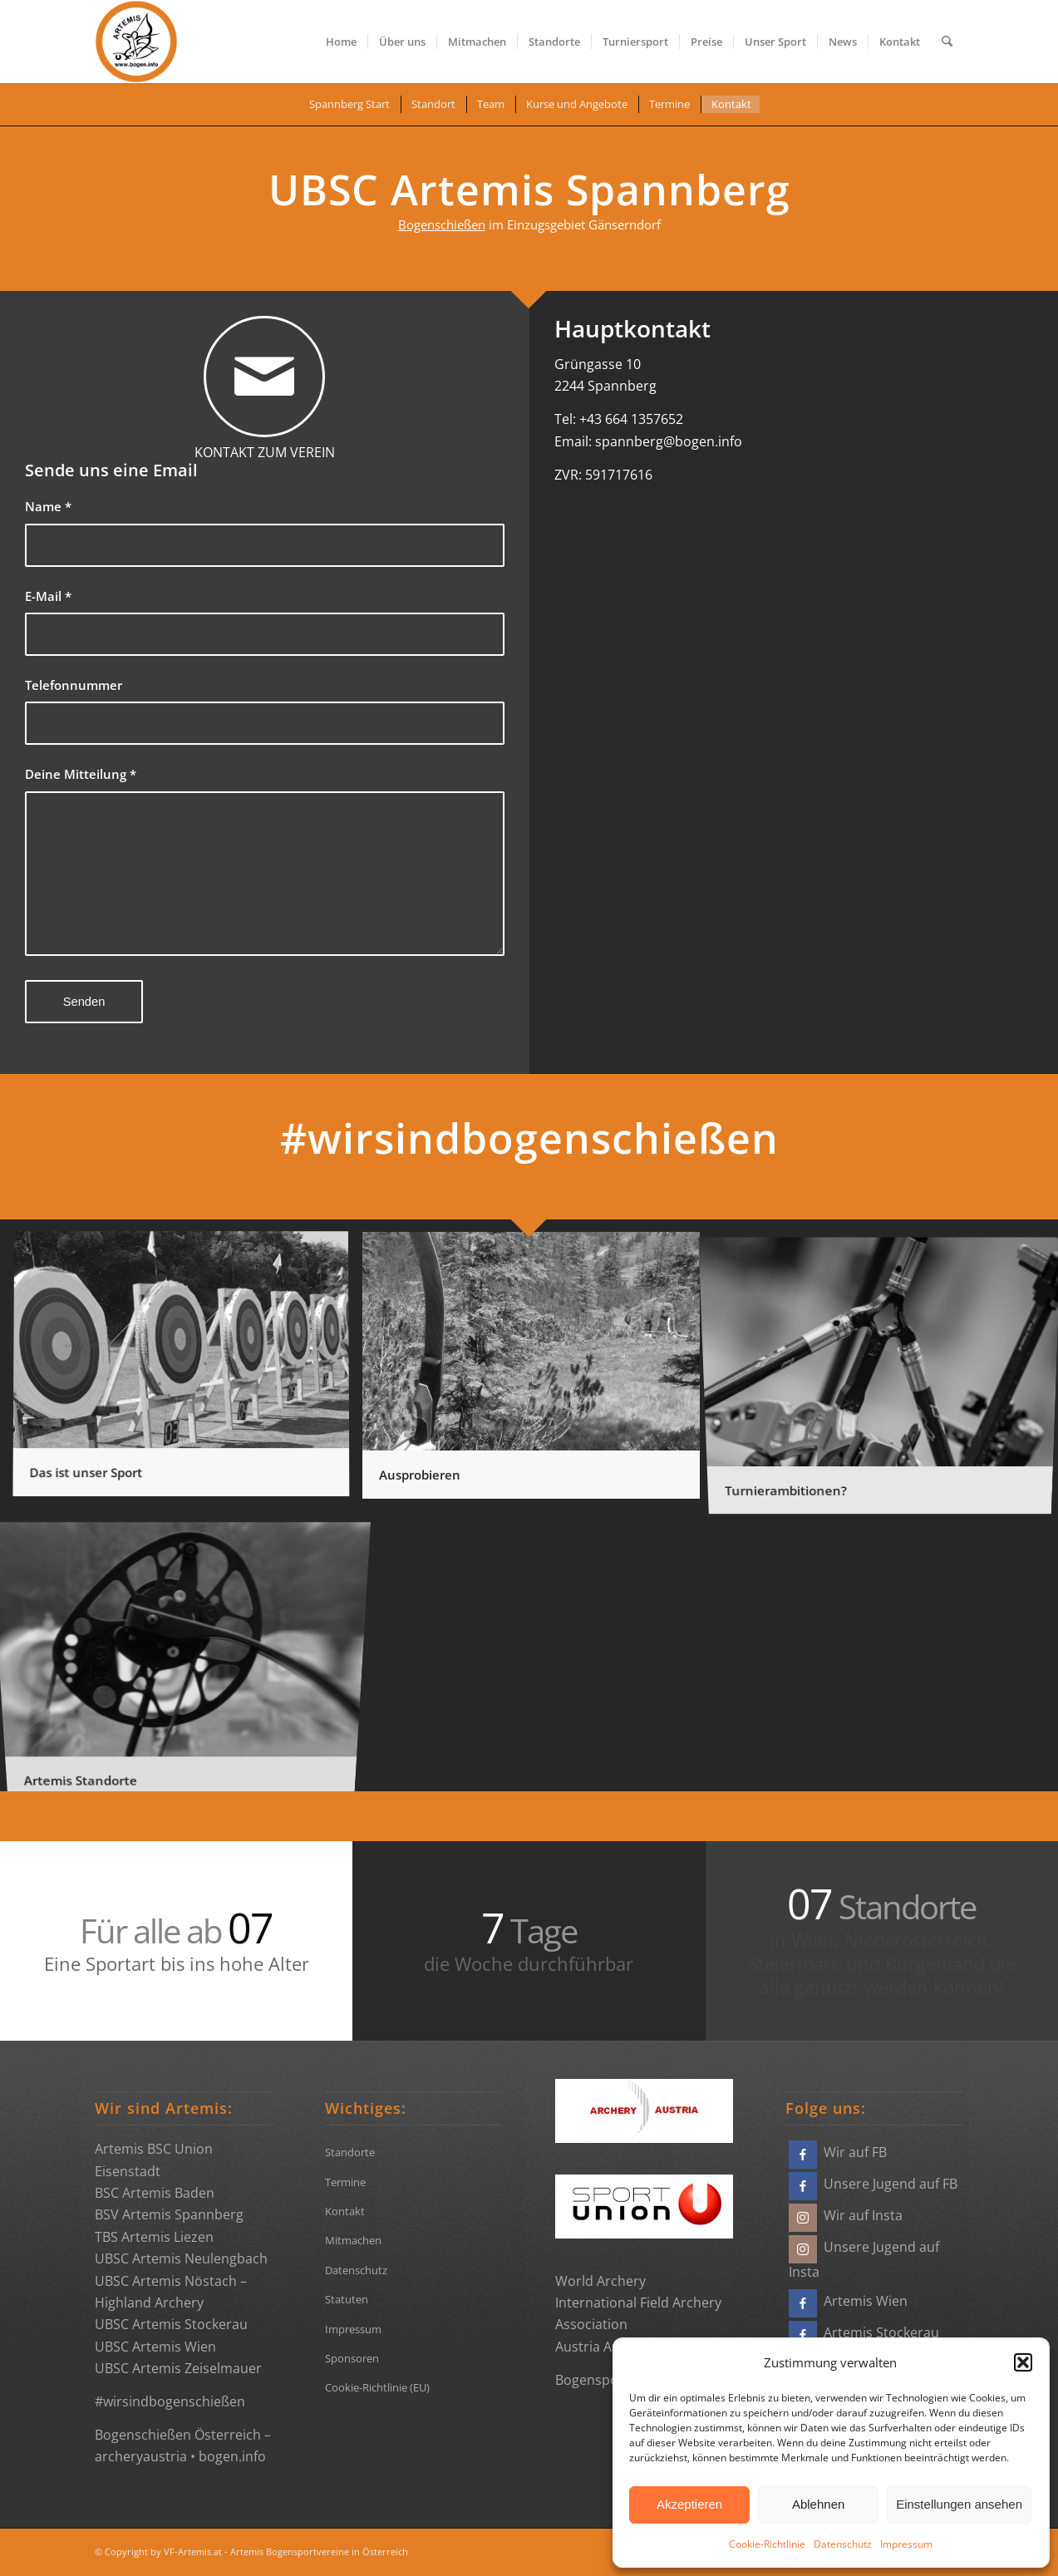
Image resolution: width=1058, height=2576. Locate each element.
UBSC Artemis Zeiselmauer (178, 2368)
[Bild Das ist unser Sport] (187, 1371)
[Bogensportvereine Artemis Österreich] (136, 41)
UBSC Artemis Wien (155, 2346)
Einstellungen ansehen (959, 2504)
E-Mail (48, 596)
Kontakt (345, 2211)
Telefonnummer (73, 685)
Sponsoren (352, 2358)
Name (48, 506)
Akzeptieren (689, 2504)
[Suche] (947, 41)
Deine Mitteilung (80, 774)
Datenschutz (843, 2544)
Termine (345, 2182)
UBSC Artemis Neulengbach (181, 2258)
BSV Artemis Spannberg (169, 2214)
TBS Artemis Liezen (154, 2237)
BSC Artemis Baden (154, 2193)
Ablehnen (818, 2504)
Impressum (906, 2544)
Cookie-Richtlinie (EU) (377, 2387)
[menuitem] (341, 41)
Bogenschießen (441, 224)
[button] (1023, 2362)
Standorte (350, 2152)
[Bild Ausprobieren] (537, 1371)
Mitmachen (353, 2240)
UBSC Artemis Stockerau (171, 2324)
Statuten (346, 2299)
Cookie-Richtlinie (767, 2544)
